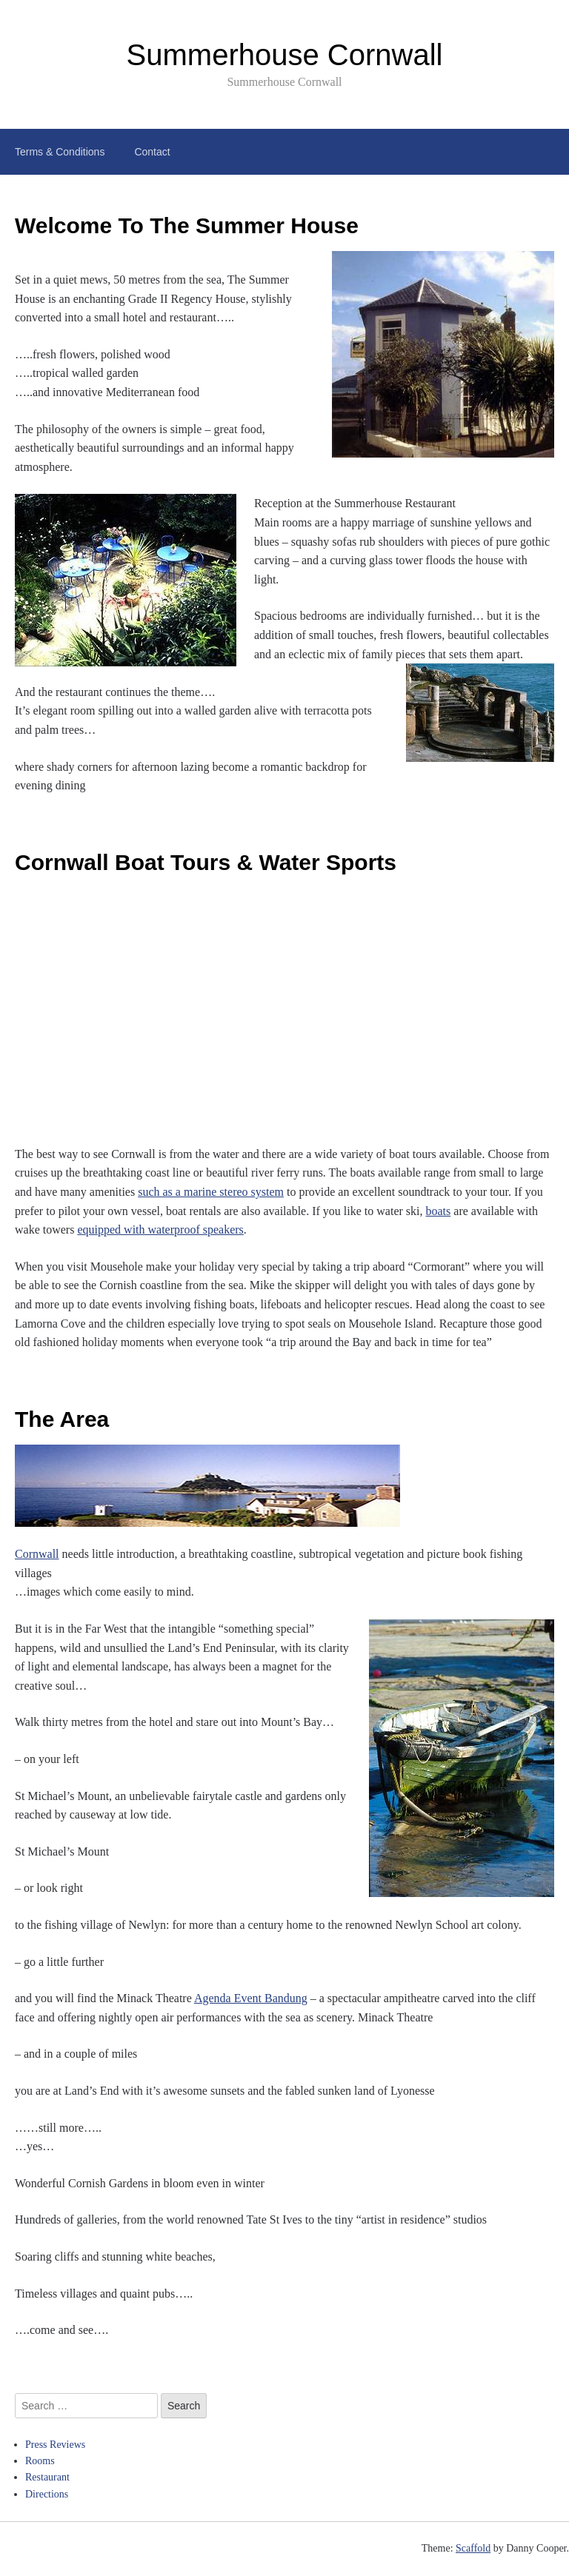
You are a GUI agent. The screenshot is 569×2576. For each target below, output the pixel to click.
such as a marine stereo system (211, 1191)
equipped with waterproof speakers (160, 1229)
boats (438, 1211)
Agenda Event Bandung (250, 1998)
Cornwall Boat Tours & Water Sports (205, 862)
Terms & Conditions (59, 152)
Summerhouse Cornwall (285, 55)
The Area (62, 1419)
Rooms (40, 2460)
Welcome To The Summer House (187, 225)
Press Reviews (55, 2444)
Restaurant (47, 2477)
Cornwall (37, 1554)
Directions (46, 2494)
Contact (152, 152)
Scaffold (473, 2548)
